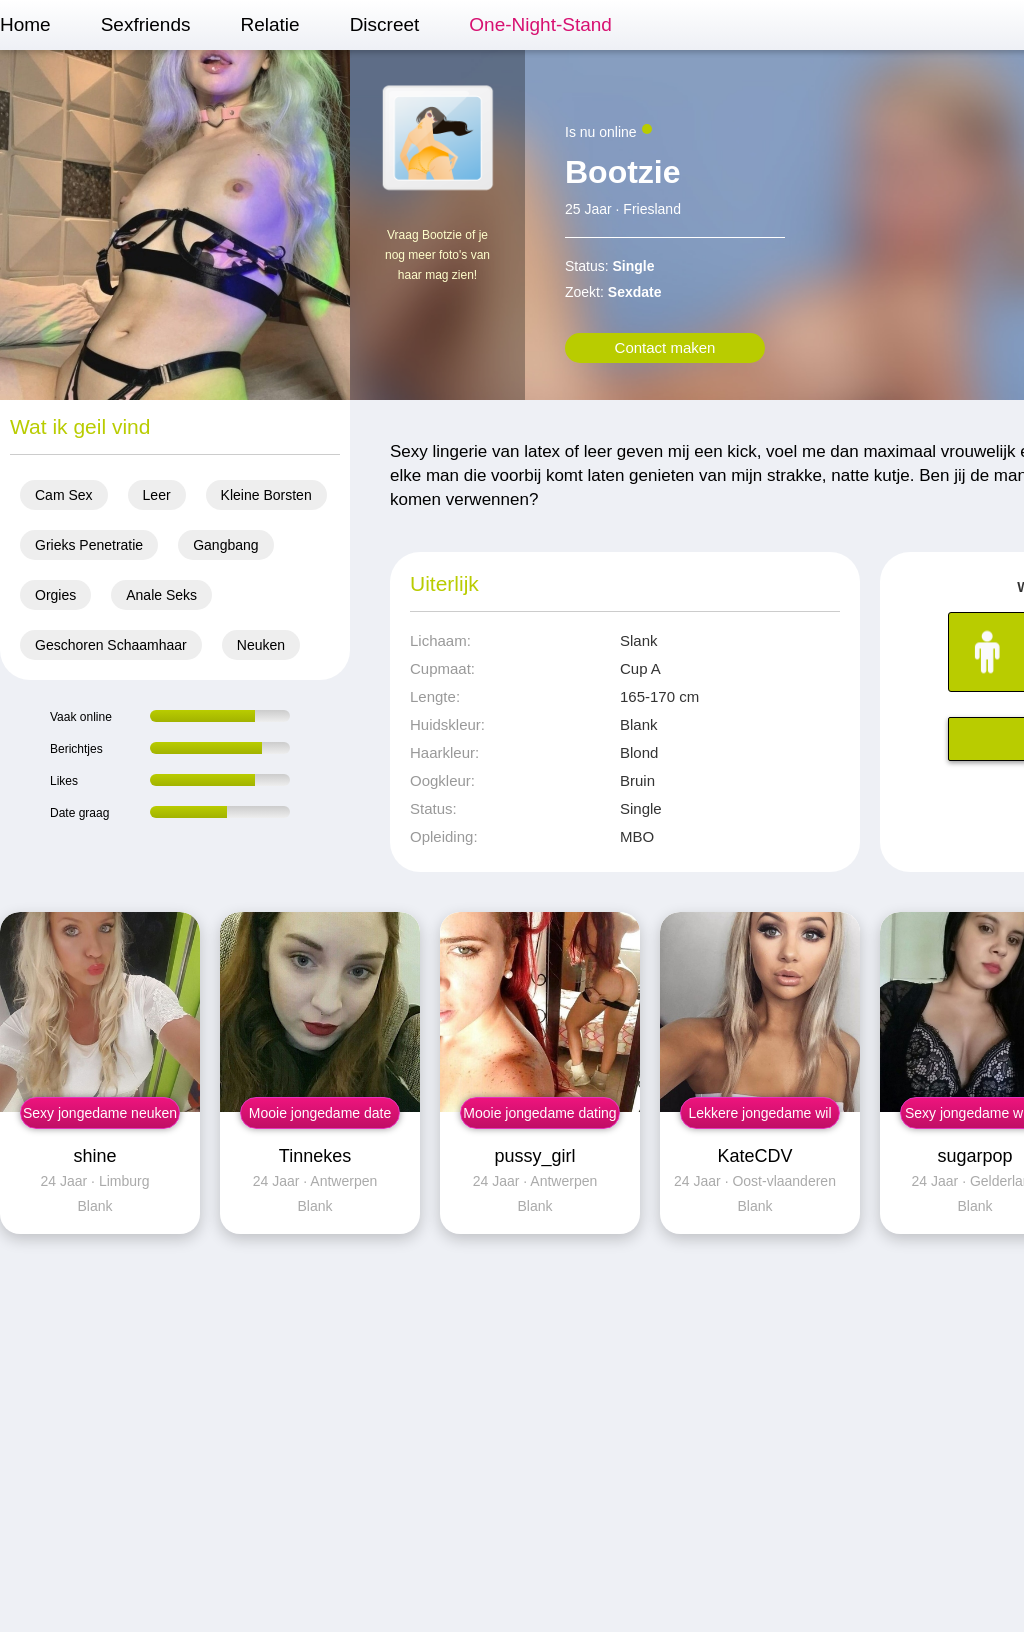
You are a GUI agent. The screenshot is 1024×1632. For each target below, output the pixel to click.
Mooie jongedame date (320, 1113)
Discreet (385, 24)
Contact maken (665, 347)
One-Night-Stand (540, 24)
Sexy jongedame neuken (100, 1113)
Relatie (269, 24)
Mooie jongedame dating (539, 1113)
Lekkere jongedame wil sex (759, 1117)
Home (25, 24)
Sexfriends (146, 24)
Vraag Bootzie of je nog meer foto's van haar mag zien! (437, 255)
